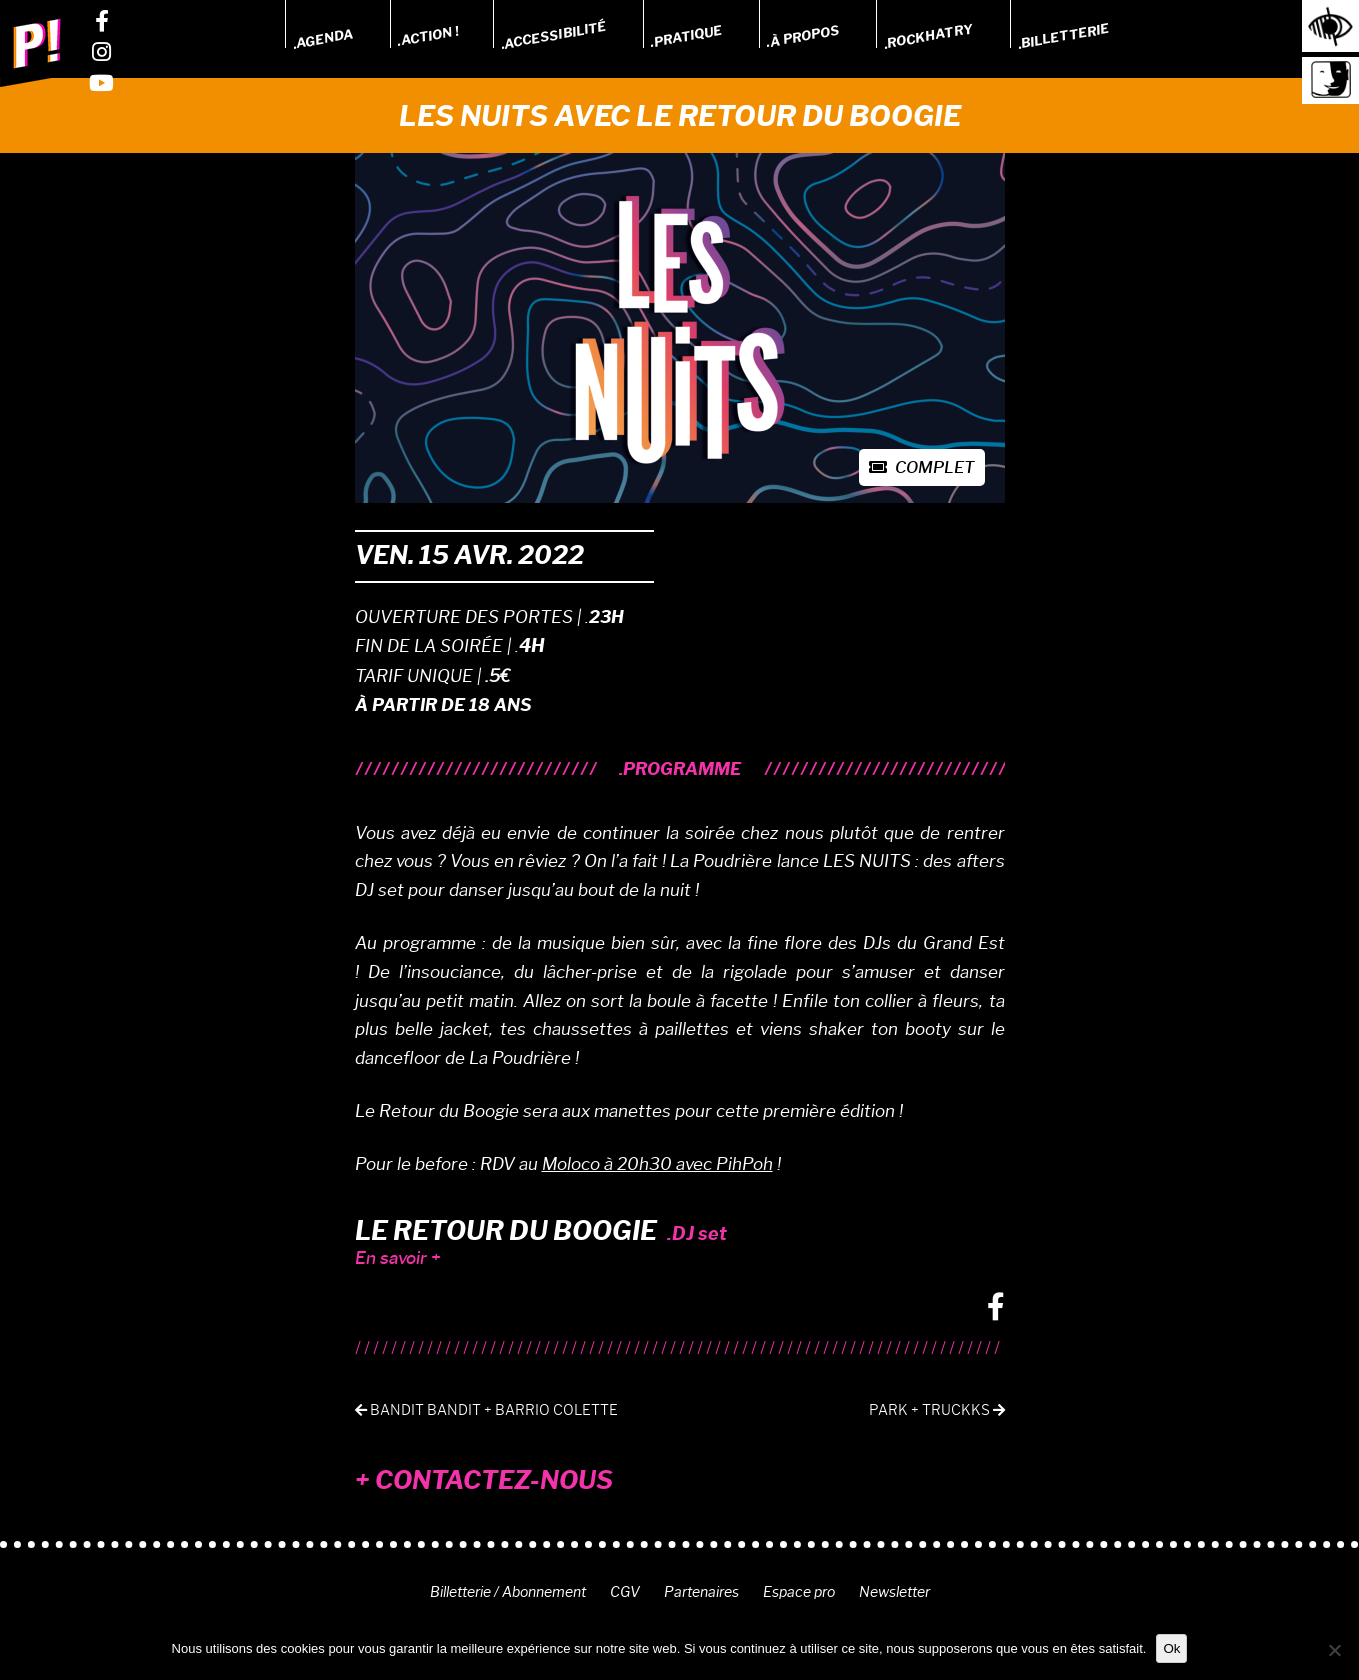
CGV (625, 1592)
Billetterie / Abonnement (508, 1592)
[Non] (1334, 1650)
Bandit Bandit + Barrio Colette (486, 1410)
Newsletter (894, 1592)
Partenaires (701, 1592)
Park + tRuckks (937, 1410)
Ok (1171, 1648)
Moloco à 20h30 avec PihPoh (657, 1164)
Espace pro (799, 1592)
